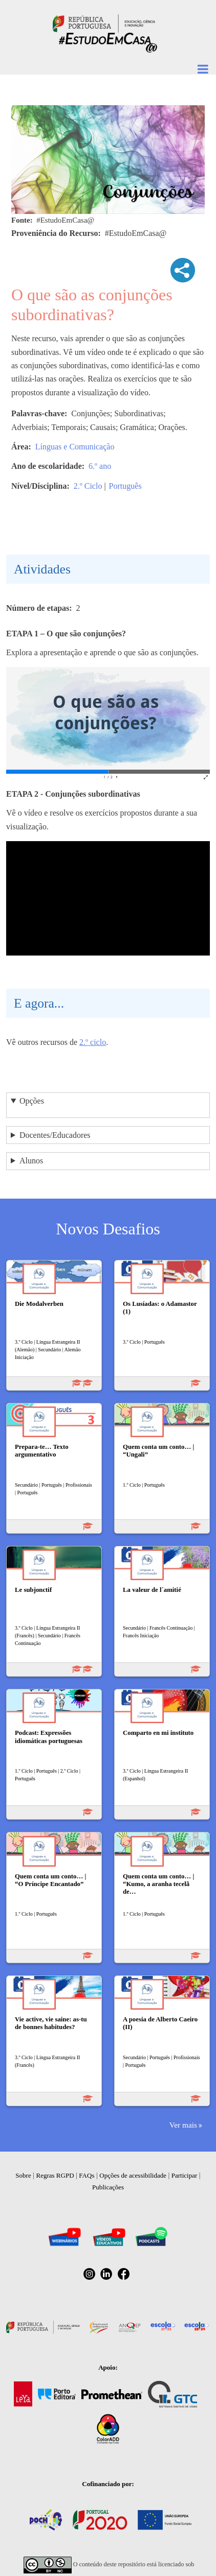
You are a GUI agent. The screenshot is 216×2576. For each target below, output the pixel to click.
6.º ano (100, 466)
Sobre (23, 2175)
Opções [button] (31, 1100)
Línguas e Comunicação (75, 446)
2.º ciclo (92, 1042)
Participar (184, 2175)
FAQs (86, 2175)
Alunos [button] (31, 1160)
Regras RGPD (55, 2175)
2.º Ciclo (88, 486)
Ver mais (183, 2124)
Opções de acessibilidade (132, 2175)
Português (125, 486)
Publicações (108, 2187)
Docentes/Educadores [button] (55, 1135)
